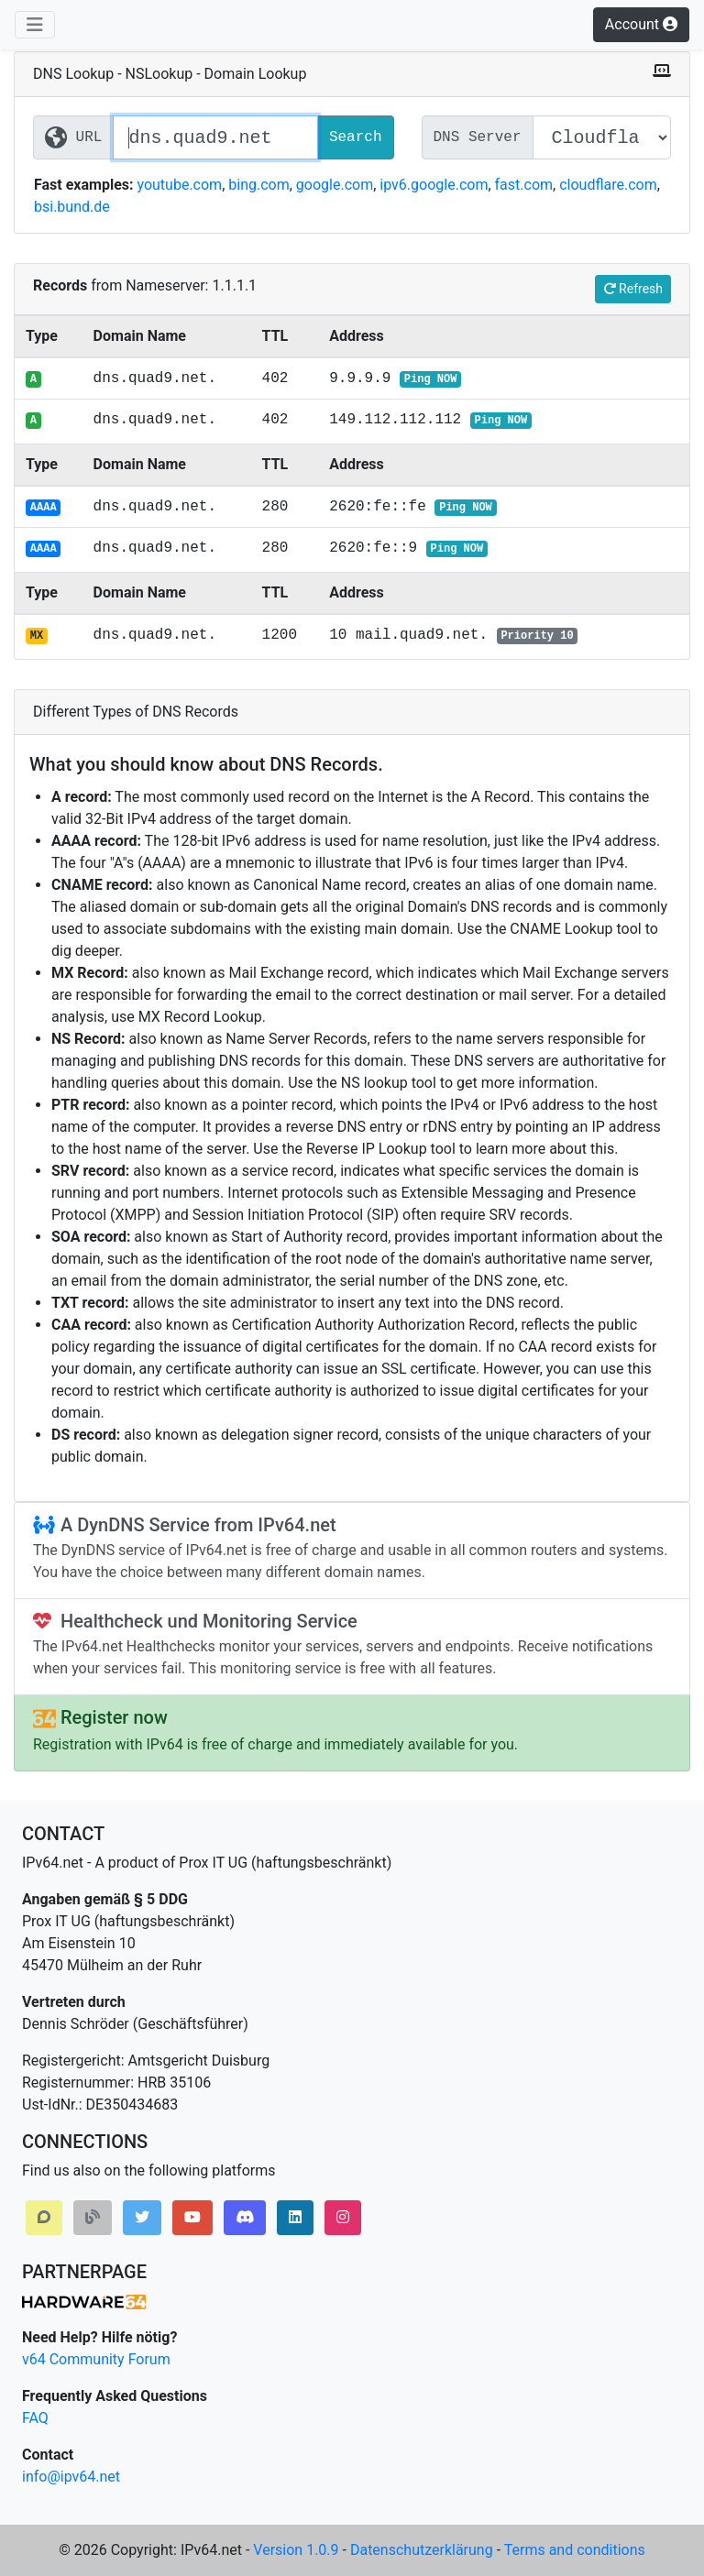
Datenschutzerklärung (421, 2550)
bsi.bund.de (72, 206)
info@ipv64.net (71, 2476)
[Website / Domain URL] (215, 137)
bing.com (258, 184)
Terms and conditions (574, 2550)
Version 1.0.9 (295, 2550)
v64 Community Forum (96, 2359)
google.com (334, 184)
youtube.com (179, 184)
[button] (44, 2217)
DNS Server (478, 137)
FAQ (35, 2418)
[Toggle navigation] (35, 24)
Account (641, 24)
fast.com (524, 184)
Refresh (633, 288)
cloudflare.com (608, 184)
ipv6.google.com (434, 184)
